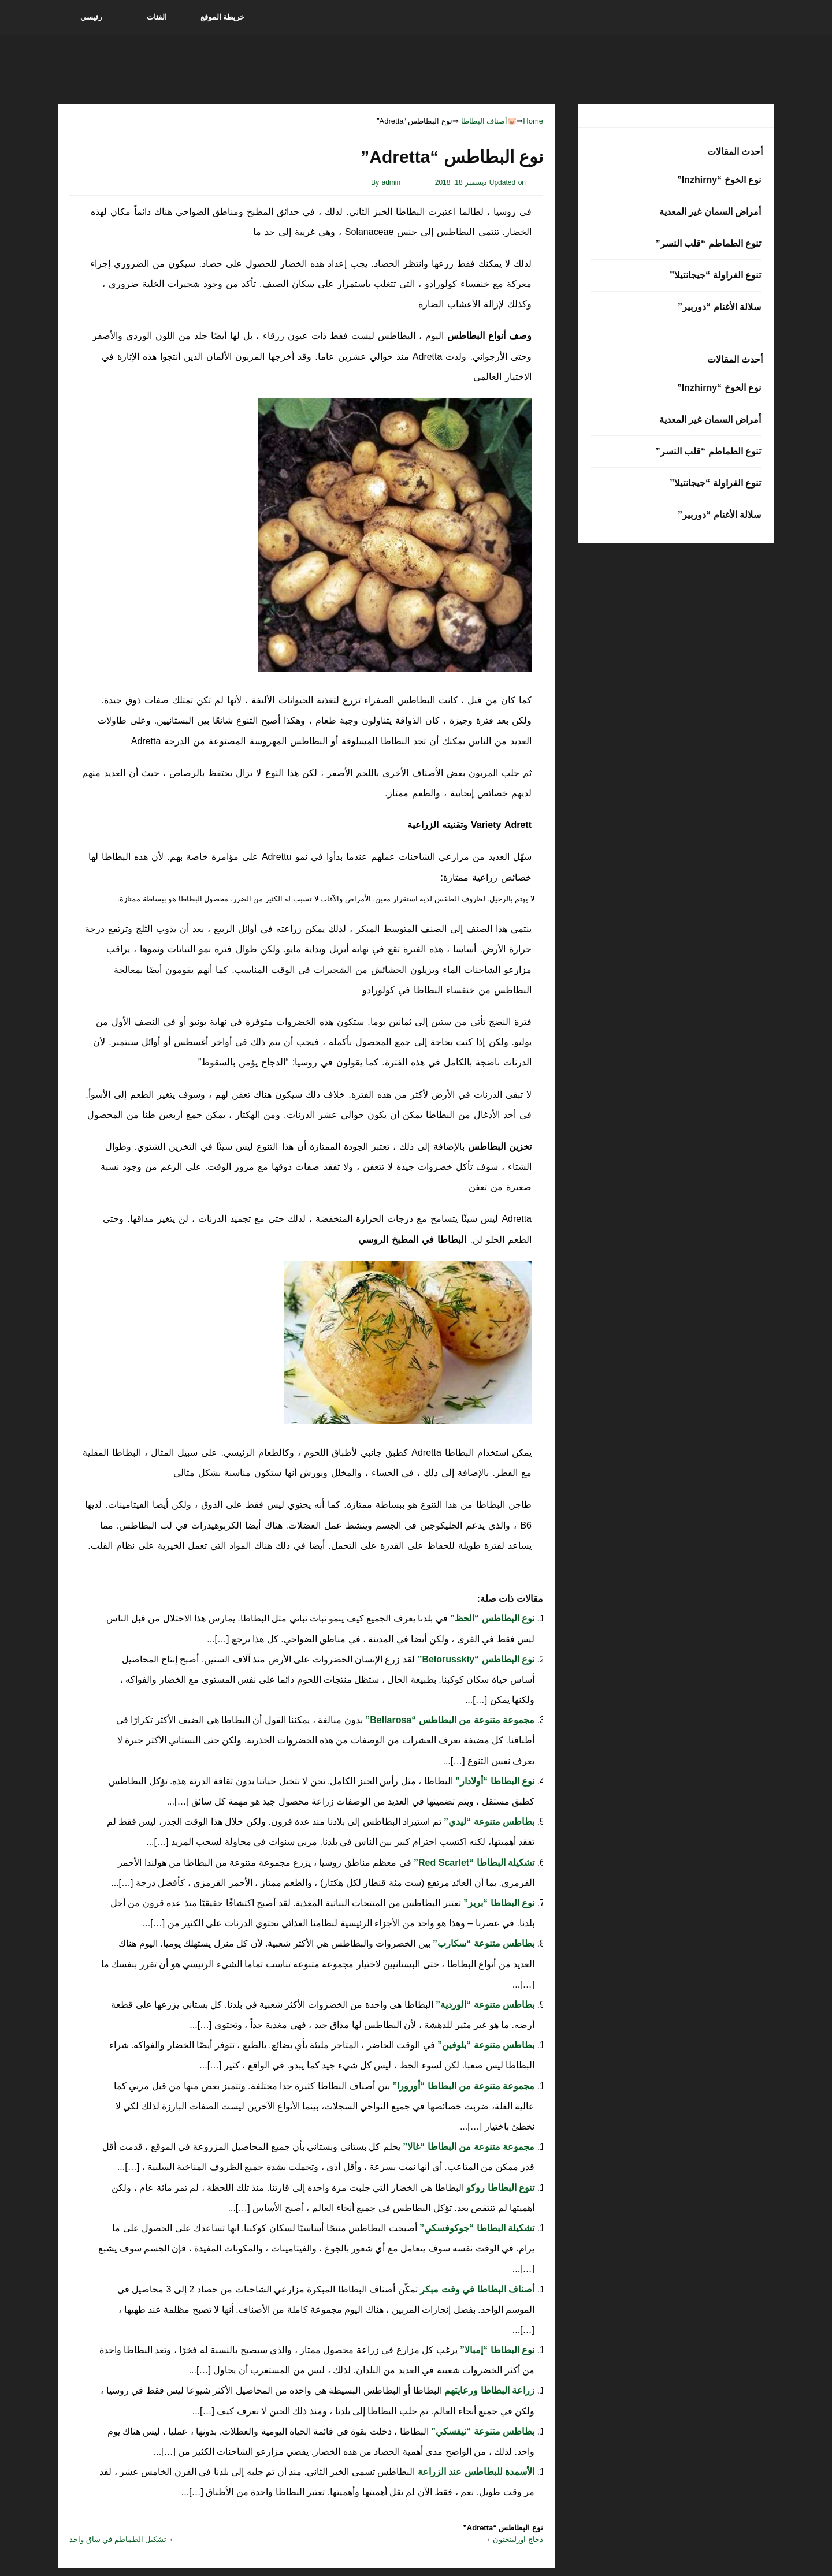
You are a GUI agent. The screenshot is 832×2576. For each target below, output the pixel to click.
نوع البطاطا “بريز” (497, 1903)
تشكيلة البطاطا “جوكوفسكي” (475, 2228)
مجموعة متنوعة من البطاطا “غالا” (467, 2147)
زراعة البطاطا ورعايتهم (488, 2390)
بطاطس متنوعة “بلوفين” (484, 2045)
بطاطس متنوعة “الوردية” (483, 2005)
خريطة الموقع (222, 17)
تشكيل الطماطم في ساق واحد (117, 2539)
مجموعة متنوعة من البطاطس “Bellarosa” (448, 1720)
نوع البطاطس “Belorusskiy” (474, 1659)
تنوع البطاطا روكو (499, 2188)
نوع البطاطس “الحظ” (491, 1618)
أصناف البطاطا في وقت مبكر (476, 2289)
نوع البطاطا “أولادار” (493, 1781)
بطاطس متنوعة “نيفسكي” (481, 2431)
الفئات (157, 17)
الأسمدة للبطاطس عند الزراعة (474, 2472)
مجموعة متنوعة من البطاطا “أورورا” (462, 2086)
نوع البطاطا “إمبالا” (496, 2350)
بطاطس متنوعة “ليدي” (487, 1821)
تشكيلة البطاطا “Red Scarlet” (472, 1862)
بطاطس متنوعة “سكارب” (482, 1943)
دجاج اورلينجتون (518, 2539)
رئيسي (91, 17)
